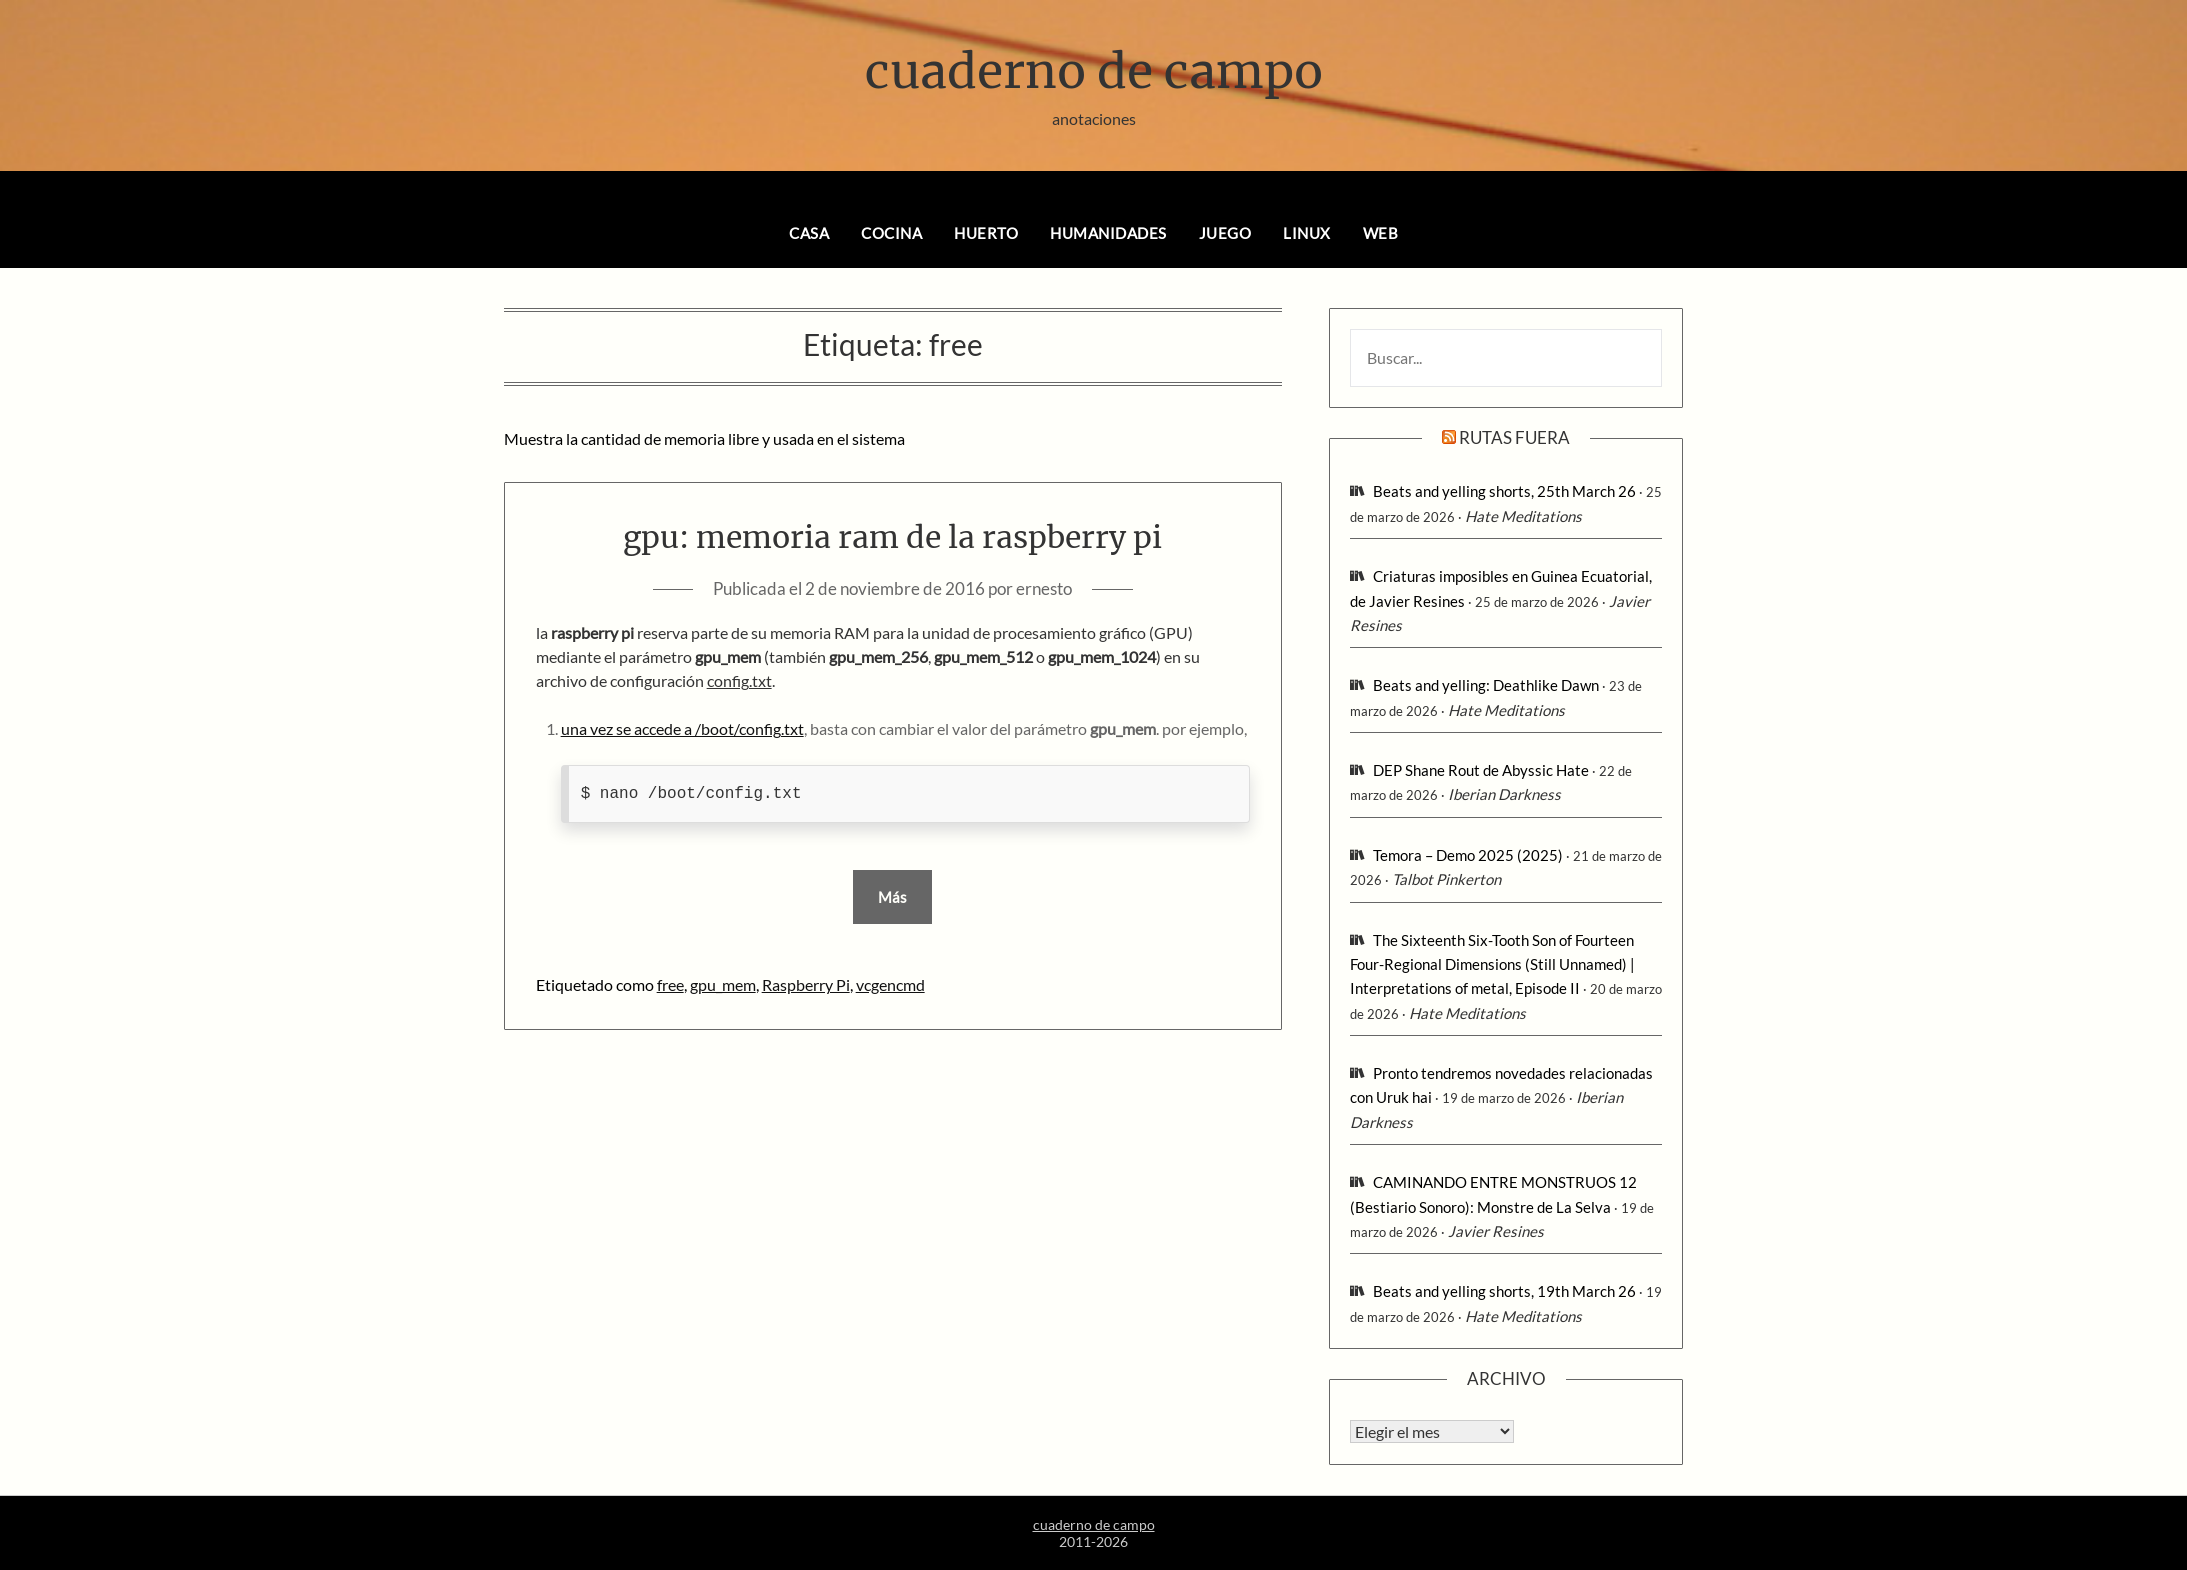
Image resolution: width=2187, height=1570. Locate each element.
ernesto (1044, 588)
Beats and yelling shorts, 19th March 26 (1504, 1291)
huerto (986, 233)
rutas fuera (1514, 437)
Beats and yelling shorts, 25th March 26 (1504, 491)
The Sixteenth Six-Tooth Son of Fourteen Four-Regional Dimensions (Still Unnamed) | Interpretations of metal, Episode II (1492, 964)
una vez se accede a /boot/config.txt (682, 728)
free (670, 984)
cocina (891, 233)
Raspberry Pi (806, 984)
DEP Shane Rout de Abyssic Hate (1481, 770)
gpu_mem (723, 984)
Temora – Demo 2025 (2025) (1468, 855)
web (1381, 233)
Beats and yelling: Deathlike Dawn (1486, 685)
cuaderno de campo (1094, 71)
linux (1307, 233)
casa (809, 233)
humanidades (1108, 233)
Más (892, 897)
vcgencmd (890, 984)
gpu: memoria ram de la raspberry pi (892, 537)
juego (1225, 233)
